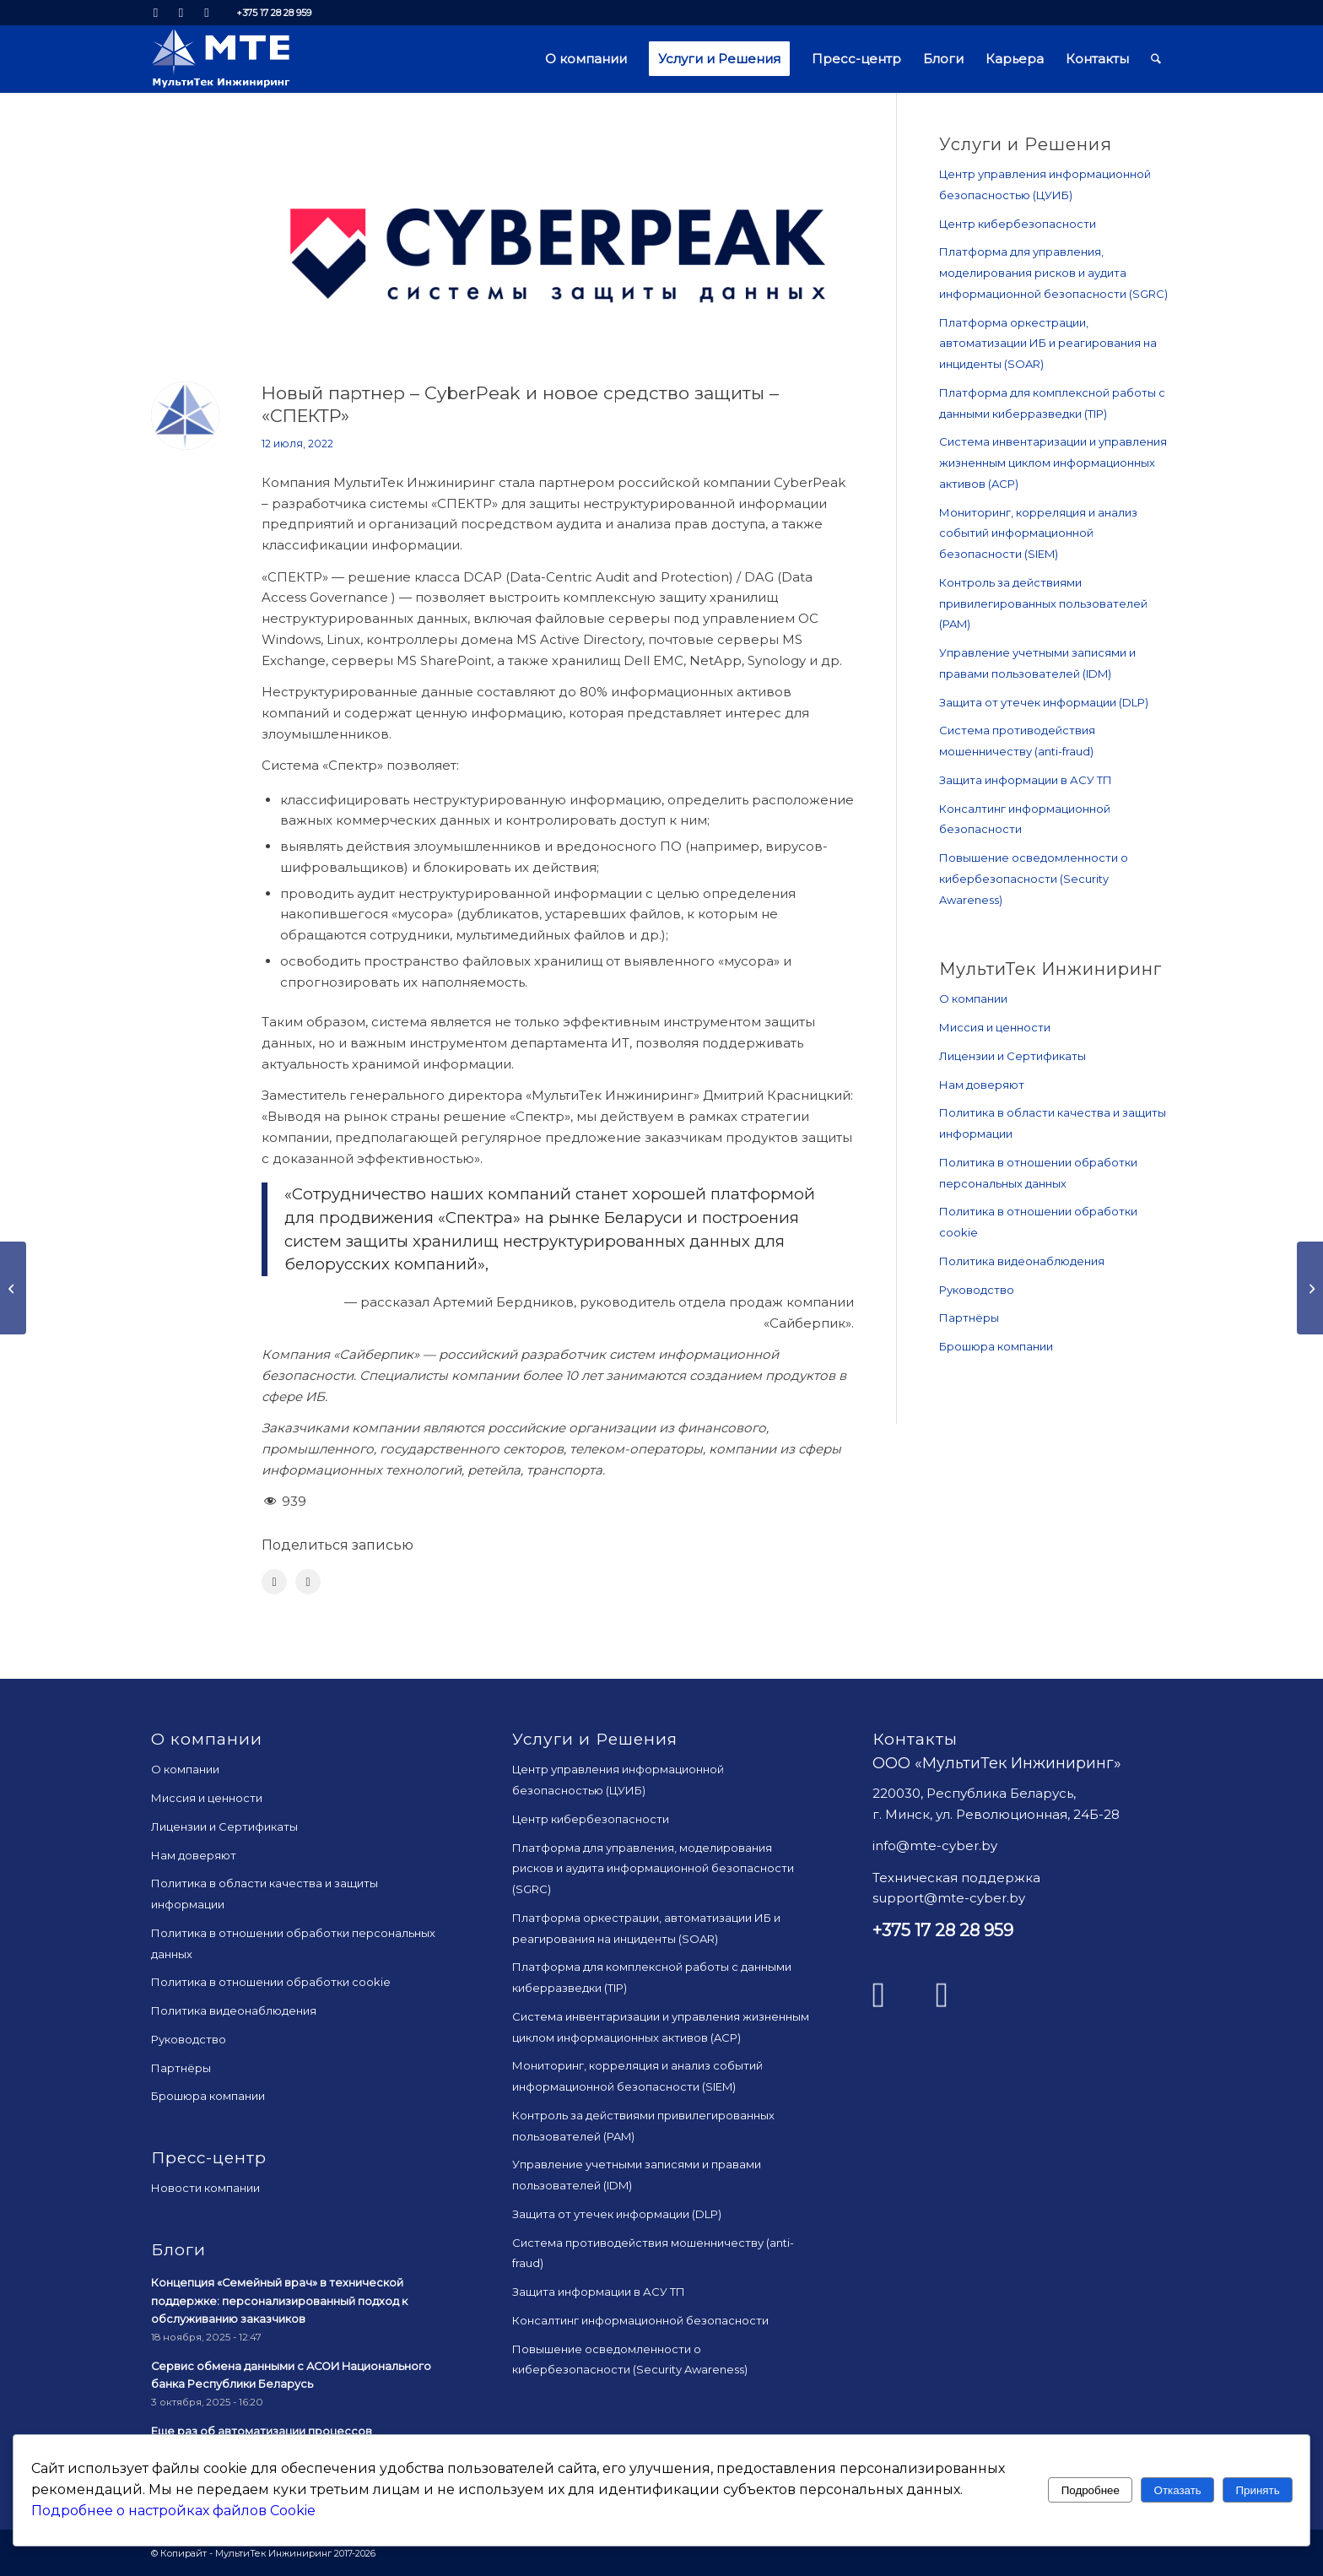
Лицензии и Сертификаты (1012, 1056)
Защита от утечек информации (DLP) (1043, 702)
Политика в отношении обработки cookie (1038, 1221)
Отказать (1178, 2490)
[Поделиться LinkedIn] (308, 1581)
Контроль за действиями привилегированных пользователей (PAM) (1043, 603)
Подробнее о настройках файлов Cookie (173, 2511)
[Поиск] (1156, 59)
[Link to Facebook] (181, 12)
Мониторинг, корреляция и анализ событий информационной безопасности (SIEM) (1038, 533)
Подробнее (1090, 2490)
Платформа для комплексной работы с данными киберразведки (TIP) (1052, 403)
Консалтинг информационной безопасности (1024, 819)
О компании (973, 998)
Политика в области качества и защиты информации (1052, 1123)
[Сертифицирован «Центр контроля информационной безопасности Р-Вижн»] (1310, 1288)
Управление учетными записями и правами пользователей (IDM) (1037, 663)
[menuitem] (586, 59)
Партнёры (969, 1317)
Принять (1258, 2490)
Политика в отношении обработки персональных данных (1038, 1172)
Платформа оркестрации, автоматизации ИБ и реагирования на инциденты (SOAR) (1048, 343)
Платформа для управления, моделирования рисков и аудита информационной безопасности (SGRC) (1053, 272)
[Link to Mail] (206, 12)
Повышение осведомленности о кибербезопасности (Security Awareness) (1033, 878)
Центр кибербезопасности (1017, 223)
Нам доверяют (981, 1084)
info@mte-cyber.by (934, 1845)
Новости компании (205, 2187)
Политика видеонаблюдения (1021, 1261)
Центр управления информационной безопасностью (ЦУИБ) (1045, 184)
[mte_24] (221, 59)
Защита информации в (1025, 780)
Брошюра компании (996, 1346)
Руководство (976, 1289)
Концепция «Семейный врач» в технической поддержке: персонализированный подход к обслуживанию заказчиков (279, 2300)
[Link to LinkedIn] (155, 12)
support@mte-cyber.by (948, 1898)
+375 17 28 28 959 (273, 13)
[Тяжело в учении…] (13, 1288)
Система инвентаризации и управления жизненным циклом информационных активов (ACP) (1053, 462)
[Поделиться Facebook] (274, 1581)
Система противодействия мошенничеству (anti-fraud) (1017, 740)
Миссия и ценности (994, 1027)
